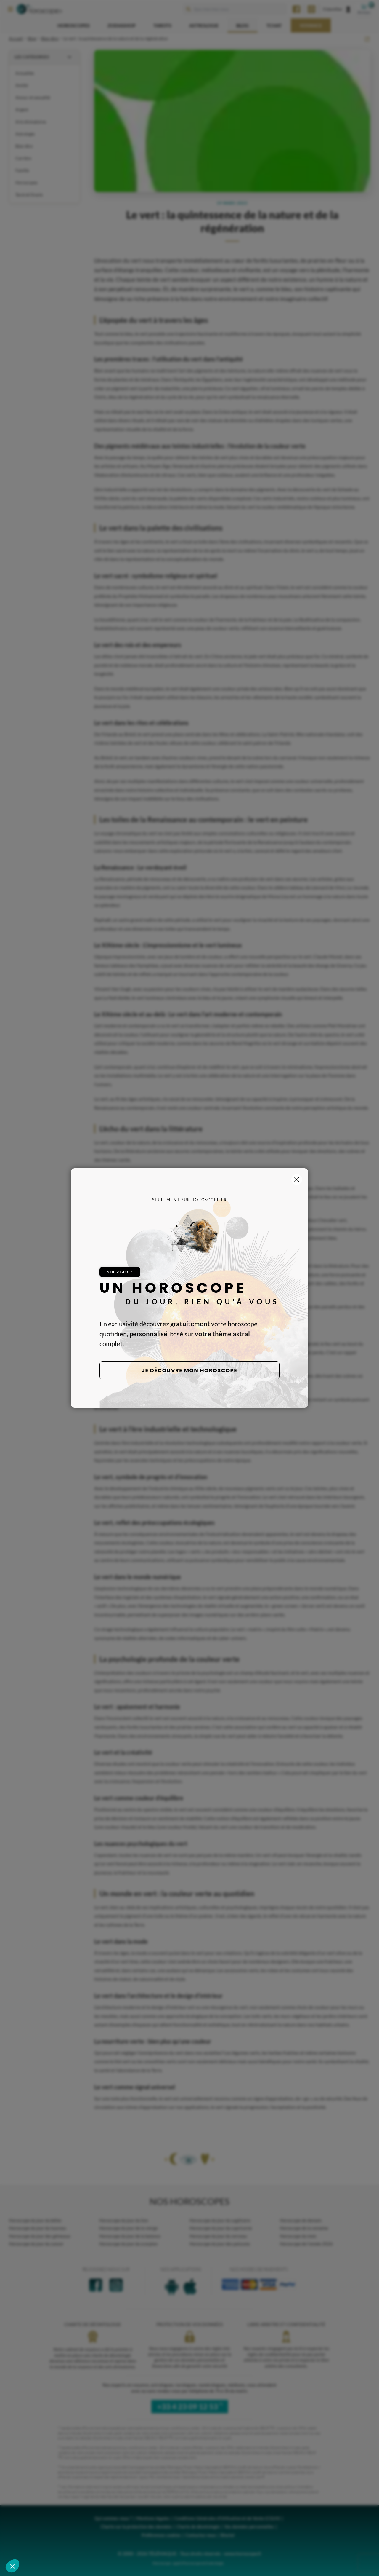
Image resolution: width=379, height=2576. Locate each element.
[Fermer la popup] (296, 1179)
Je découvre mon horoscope (189, 1370)
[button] (12, 2566)
